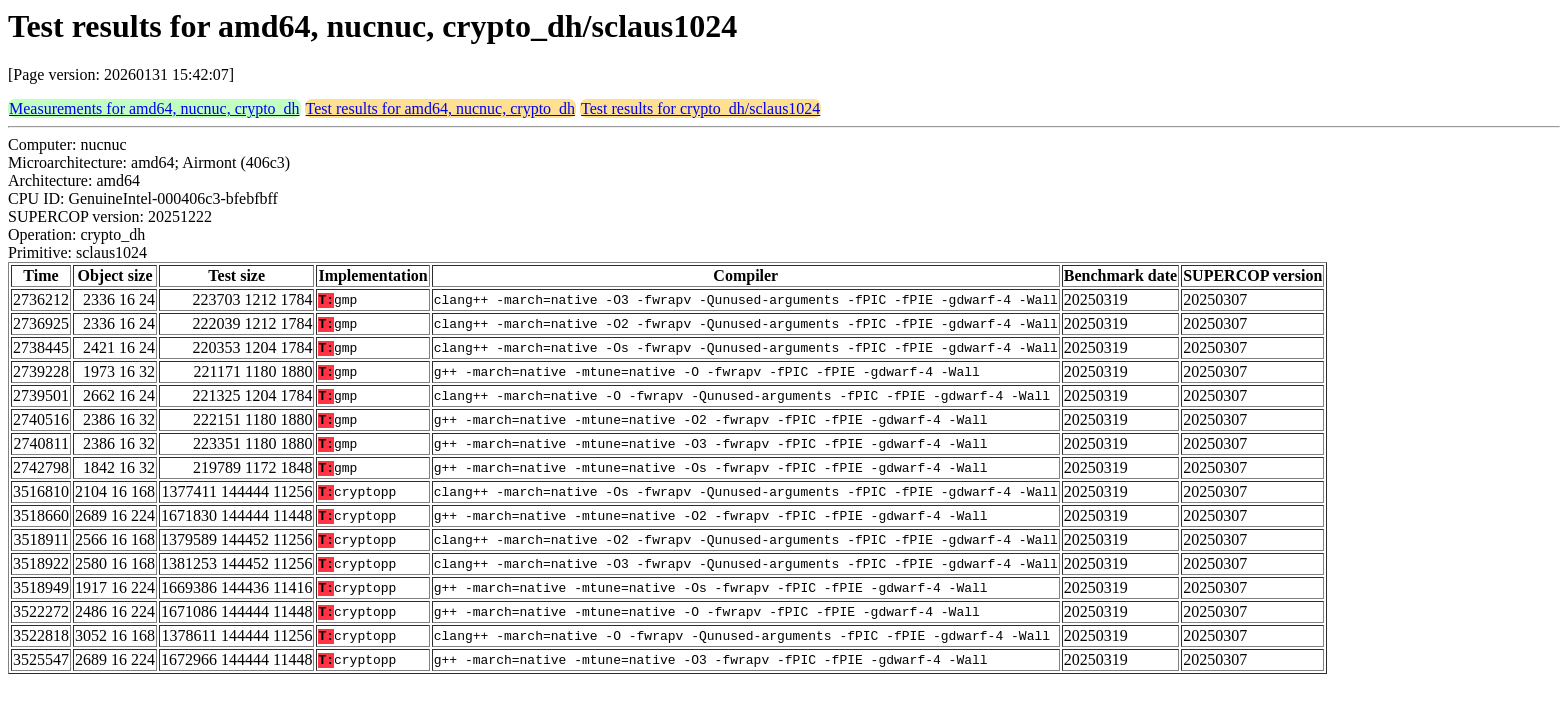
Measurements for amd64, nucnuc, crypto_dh (154, 108)
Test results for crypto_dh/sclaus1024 (700, 108)
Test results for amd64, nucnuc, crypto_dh (440, 108)
